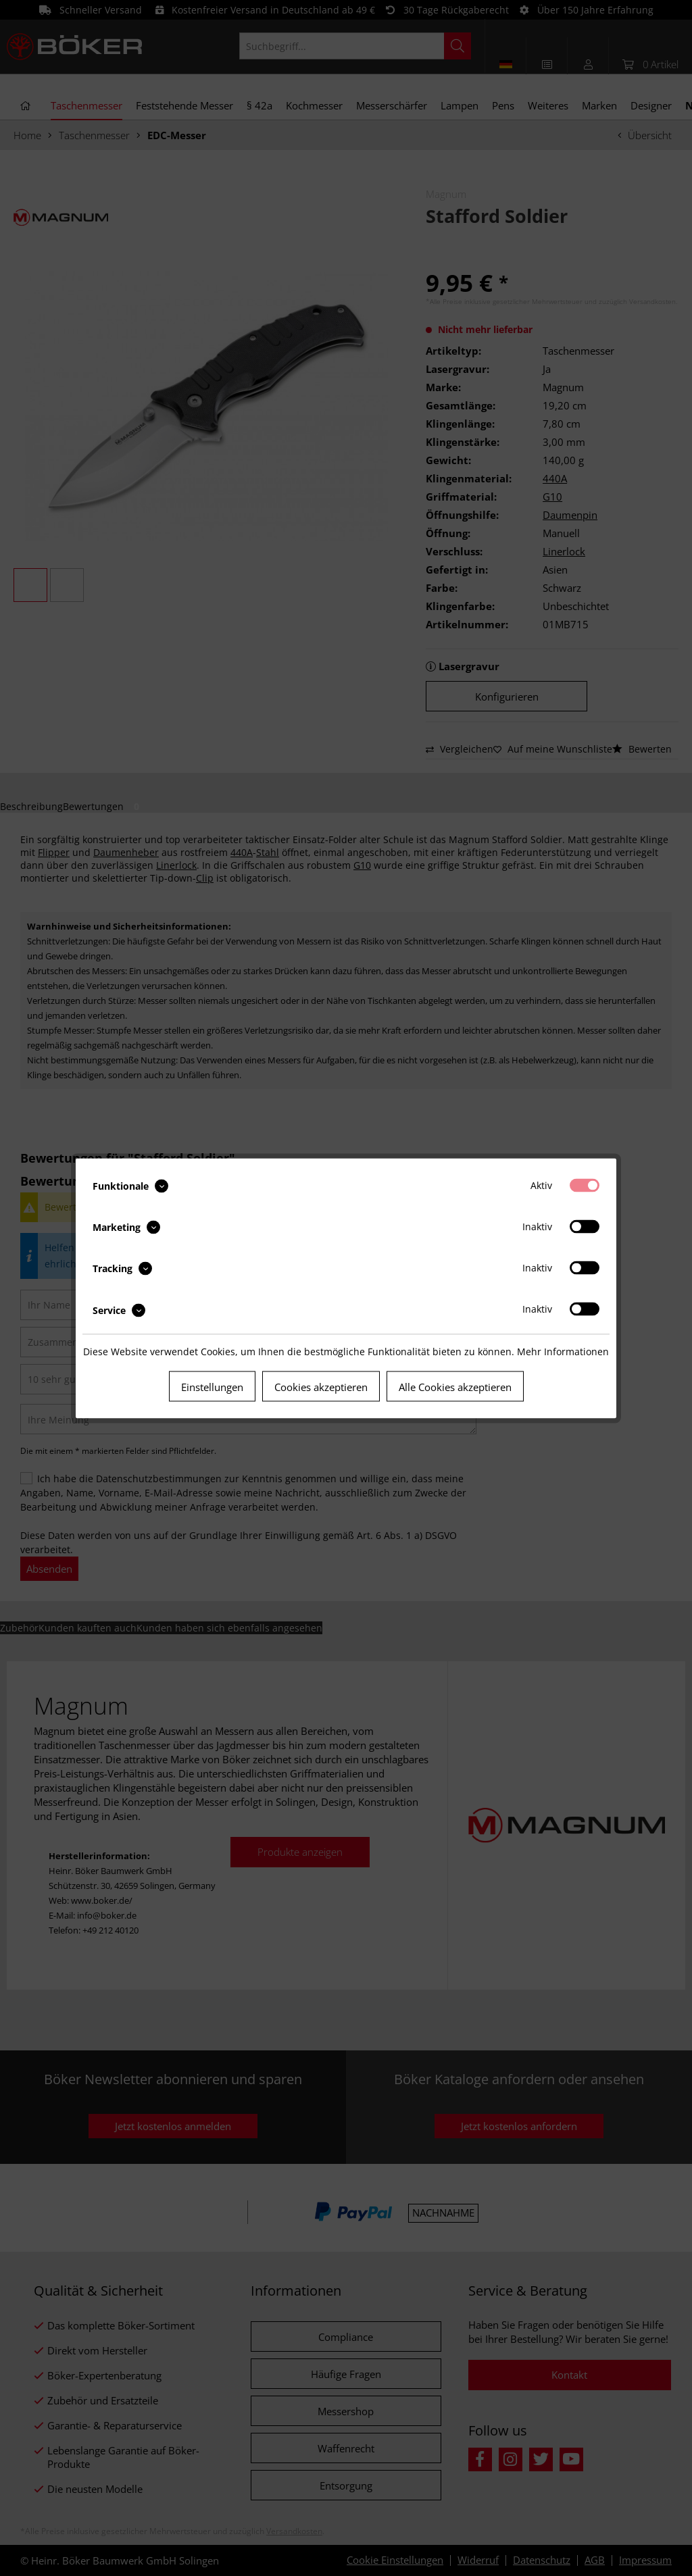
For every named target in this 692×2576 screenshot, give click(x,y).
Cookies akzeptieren (321, 1386)
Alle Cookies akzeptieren (455, 1386)
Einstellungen (212, 1386)
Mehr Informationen (563, 1350)
